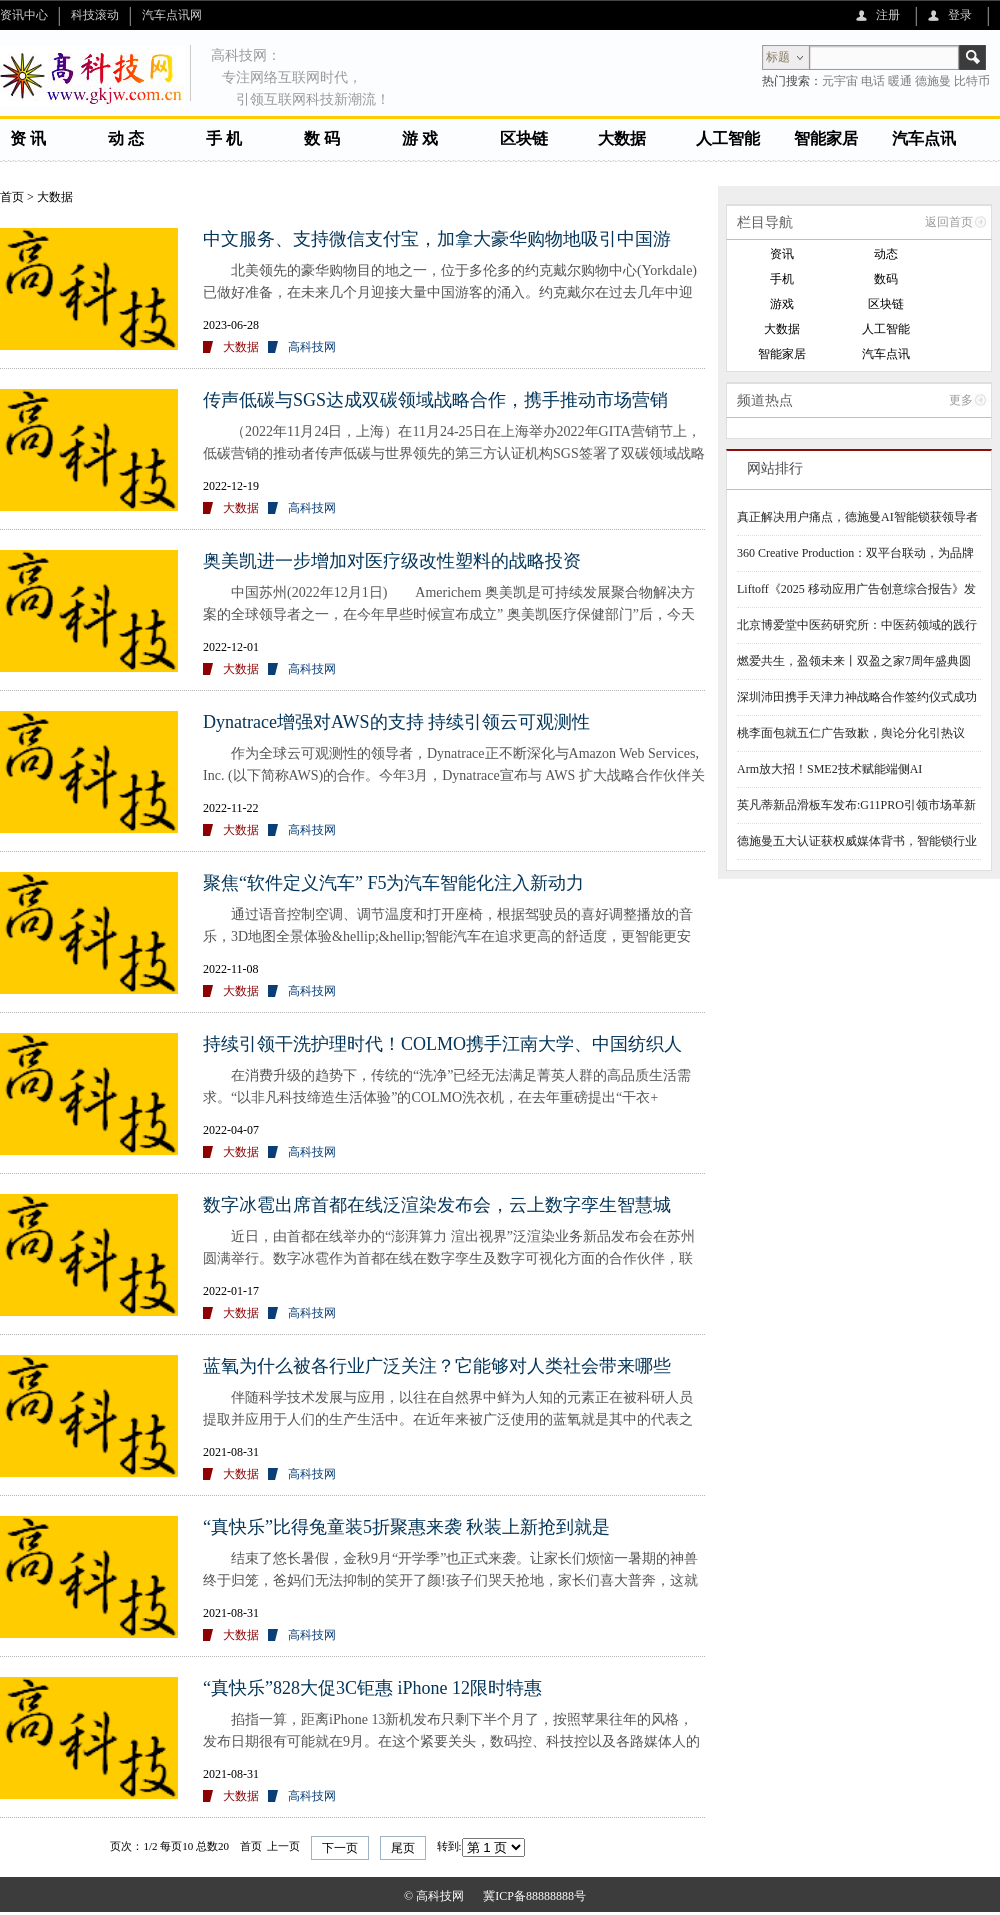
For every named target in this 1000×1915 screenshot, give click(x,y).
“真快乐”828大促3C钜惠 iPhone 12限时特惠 (372, 1688)
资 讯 (28, 138)
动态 (886, 254)
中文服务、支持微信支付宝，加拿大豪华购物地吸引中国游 (437, 239)
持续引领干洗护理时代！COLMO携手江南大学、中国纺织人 (442, 1044)
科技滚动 (95, 15)
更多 (961, 400)
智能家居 (826, 138)
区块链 (524, 138)
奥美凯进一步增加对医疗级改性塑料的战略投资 (392, 561)
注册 (888, 15)
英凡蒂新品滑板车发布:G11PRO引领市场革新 (856, 805)
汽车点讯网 (172, 15)
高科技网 (312, 347)
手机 (782, 279)
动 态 (126, 138)
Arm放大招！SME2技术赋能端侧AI (829, 769)
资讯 (782, 254)
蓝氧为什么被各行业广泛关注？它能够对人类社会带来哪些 (437, 1366)
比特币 (972, 81)
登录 (960, 15)
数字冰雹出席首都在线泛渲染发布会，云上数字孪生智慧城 (437, 1205)
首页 (12, 197)
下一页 (340, 1848)
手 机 (224, 138)
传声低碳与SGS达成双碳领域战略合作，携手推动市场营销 (435, 400)
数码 (886, 279)
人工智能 (728, 138)
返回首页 (949, 222)
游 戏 (420, 138)
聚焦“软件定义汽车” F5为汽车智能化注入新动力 (394, 883)
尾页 (403, 1848)
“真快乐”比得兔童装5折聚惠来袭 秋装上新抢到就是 (406, 1527)
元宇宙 (840, 81)
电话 (873, 81)
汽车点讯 (924, 138)
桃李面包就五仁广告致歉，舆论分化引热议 (851, 733)
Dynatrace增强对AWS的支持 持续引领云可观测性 (396, 722)
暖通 (900, 81)
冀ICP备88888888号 (534, 1896)
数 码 (322, 138)
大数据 (622, 138)
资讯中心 (24, 15)
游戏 (782, 304)
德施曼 (933, 81)
